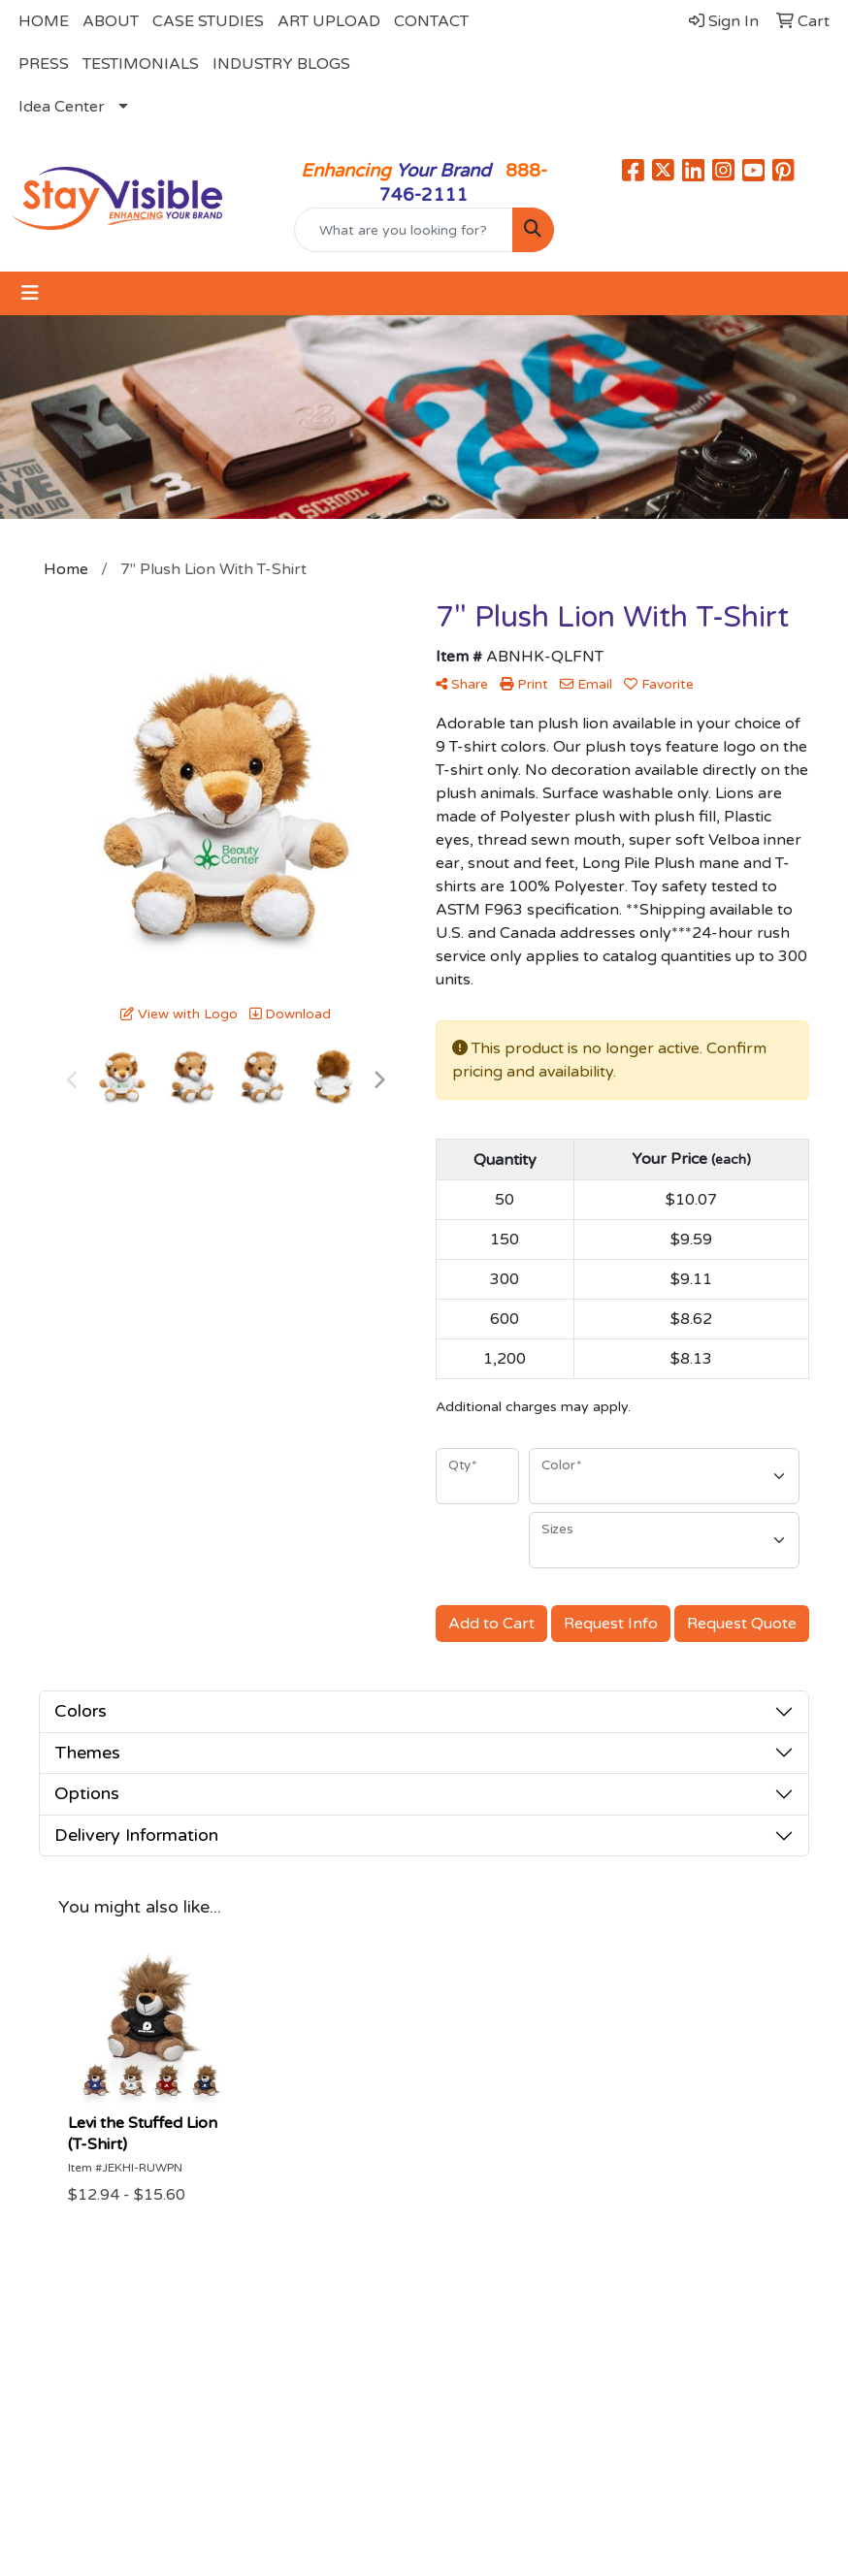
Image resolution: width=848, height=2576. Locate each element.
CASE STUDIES (208, 21)
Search (461, 2362)
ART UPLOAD (328, 21)
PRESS (43, 64)
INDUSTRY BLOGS (281, 64)
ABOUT (110, 21)
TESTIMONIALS (140, 64)
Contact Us (360, 2362)
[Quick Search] (403, 230)
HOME (43, 21)
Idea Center (61, 106)
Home (108, 2362)
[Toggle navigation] (30, 293)
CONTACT (431, 21)
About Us (238, 2362)
